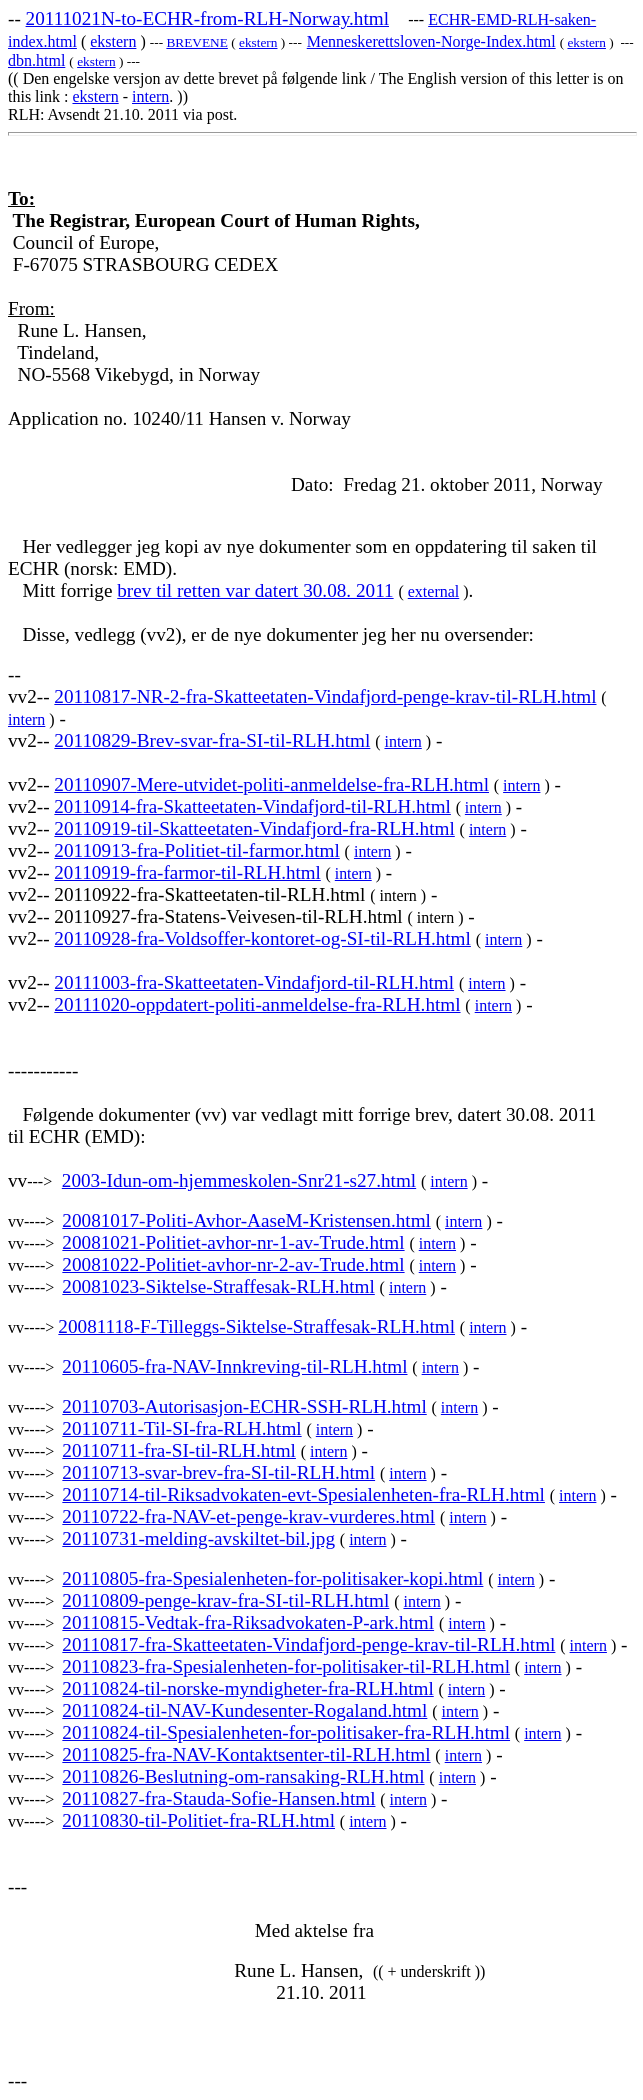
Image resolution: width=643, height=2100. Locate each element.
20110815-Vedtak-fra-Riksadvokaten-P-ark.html (248, 1622)
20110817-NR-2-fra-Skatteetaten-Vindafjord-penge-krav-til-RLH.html (325, 696)
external (434, 591)
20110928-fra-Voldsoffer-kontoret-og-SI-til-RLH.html (262, 938)
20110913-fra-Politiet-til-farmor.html (196, 850)
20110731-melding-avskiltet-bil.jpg (198, 1538)
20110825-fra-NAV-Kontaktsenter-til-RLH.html (246, 1754)
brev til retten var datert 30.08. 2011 (255, 590)
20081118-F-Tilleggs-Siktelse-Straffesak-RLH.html (256, 1326)
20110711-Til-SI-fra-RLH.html (181, 1428)
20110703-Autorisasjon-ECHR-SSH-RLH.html (244, 1406)
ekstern (113, 41)
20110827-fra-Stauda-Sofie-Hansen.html (218, 1798)
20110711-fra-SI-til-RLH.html (179, 1450)
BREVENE (196, 42)
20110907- (95, 784)
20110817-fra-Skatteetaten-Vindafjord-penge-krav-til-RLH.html (308, 1644)
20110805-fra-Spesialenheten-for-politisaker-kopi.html (272, 1578)
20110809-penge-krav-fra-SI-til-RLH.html (225, 1600)
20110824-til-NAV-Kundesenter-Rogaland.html (244, 1710)
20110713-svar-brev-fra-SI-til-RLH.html (218, 1472)
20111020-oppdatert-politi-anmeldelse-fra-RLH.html (257, 1004)
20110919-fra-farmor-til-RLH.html (187, 872)
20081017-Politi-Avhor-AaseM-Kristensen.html (246, 1220)
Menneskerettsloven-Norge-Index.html (431, 41)
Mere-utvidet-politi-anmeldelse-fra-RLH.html (313, 784)
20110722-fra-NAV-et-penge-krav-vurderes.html (248, 1516)
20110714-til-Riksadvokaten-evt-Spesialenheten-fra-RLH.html (303, 1494)
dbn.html (36, 60)
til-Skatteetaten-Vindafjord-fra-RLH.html (296, 828)
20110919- (95, 828)
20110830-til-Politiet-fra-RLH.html (198, 1820)
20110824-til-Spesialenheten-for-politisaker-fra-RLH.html (286, 1732)
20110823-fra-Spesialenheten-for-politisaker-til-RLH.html (286, 1666)
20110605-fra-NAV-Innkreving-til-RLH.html (234, 1366)
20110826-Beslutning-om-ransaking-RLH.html (243, 1776)
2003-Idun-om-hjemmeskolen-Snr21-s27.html (239, 1180)
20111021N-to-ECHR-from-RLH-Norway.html (207, 18)
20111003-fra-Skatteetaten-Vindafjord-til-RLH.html (254, 982)
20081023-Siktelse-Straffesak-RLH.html (218, 1286)
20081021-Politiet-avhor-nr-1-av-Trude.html (233, 1242)
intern (150, 96)
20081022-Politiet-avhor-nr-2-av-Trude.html (233, 1264)
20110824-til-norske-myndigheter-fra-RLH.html (247, 1688)
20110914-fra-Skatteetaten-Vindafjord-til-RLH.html (252, 806)
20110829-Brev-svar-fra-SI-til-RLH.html (212, 740)
